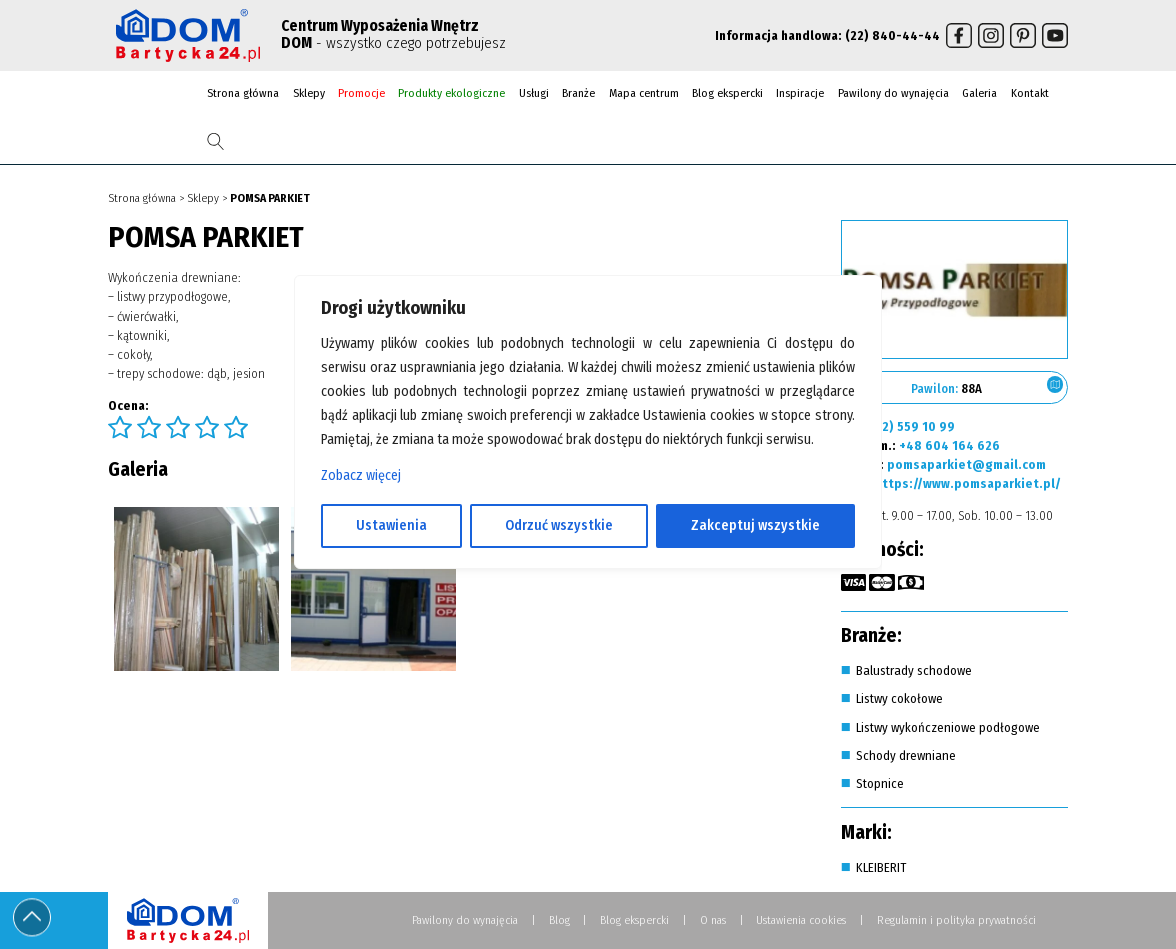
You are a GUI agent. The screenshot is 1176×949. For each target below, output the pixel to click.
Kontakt (1030, 93)
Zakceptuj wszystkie (755, 525)
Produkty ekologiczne (451, 93)
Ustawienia (391, 525)
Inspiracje (800, 93)
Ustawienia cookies (801, 920)
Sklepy (309, 93)
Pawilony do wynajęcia (893, 93)
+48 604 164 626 (949, 445)
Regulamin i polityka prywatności (956, 920)
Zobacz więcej (361, 475)
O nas (713, 920)
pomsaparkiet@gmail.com (966, 464)
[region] (588, 475)
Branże (578, 93)
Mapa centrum (644, 93)
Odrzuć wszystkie (559, 525)
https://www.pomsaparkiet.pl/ (968, 483)
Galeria (979, 93)
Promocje (361, 93)
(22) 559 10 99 (912, 426)
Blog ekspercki (727, 93)
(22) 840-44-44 (892, 35)
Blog (559, 920)
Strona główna (243, 93)
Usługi (534, 93)
